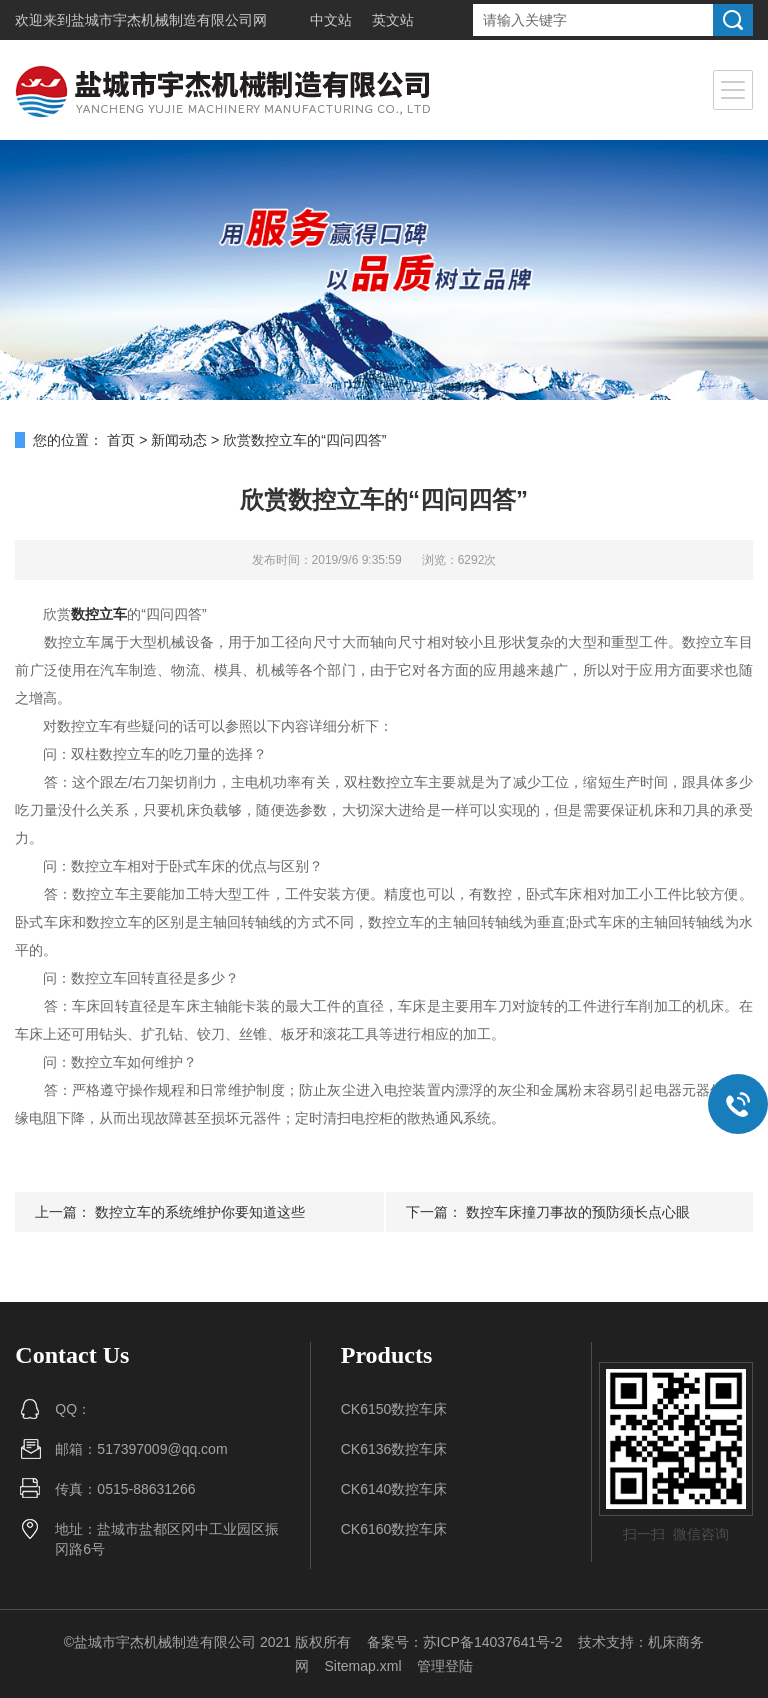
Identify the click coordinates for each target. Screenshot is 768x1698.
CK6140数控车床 (394, 1489)
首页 (121, 440)
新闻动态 (179, 440)
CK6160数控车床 (394, 1529)
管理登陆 (445, 1666)
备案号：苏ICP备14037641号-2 (465, 1642)
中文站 (331, 20)
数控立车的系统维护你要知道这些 (200, 1212)
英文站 (393, 20)
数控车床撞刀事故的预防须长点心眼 (578, 1212)
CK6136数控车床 (394, 1449)
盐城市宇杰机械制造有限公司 (162, 20)
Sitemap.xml (362, 1666)
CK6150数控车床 (394, 1409)
